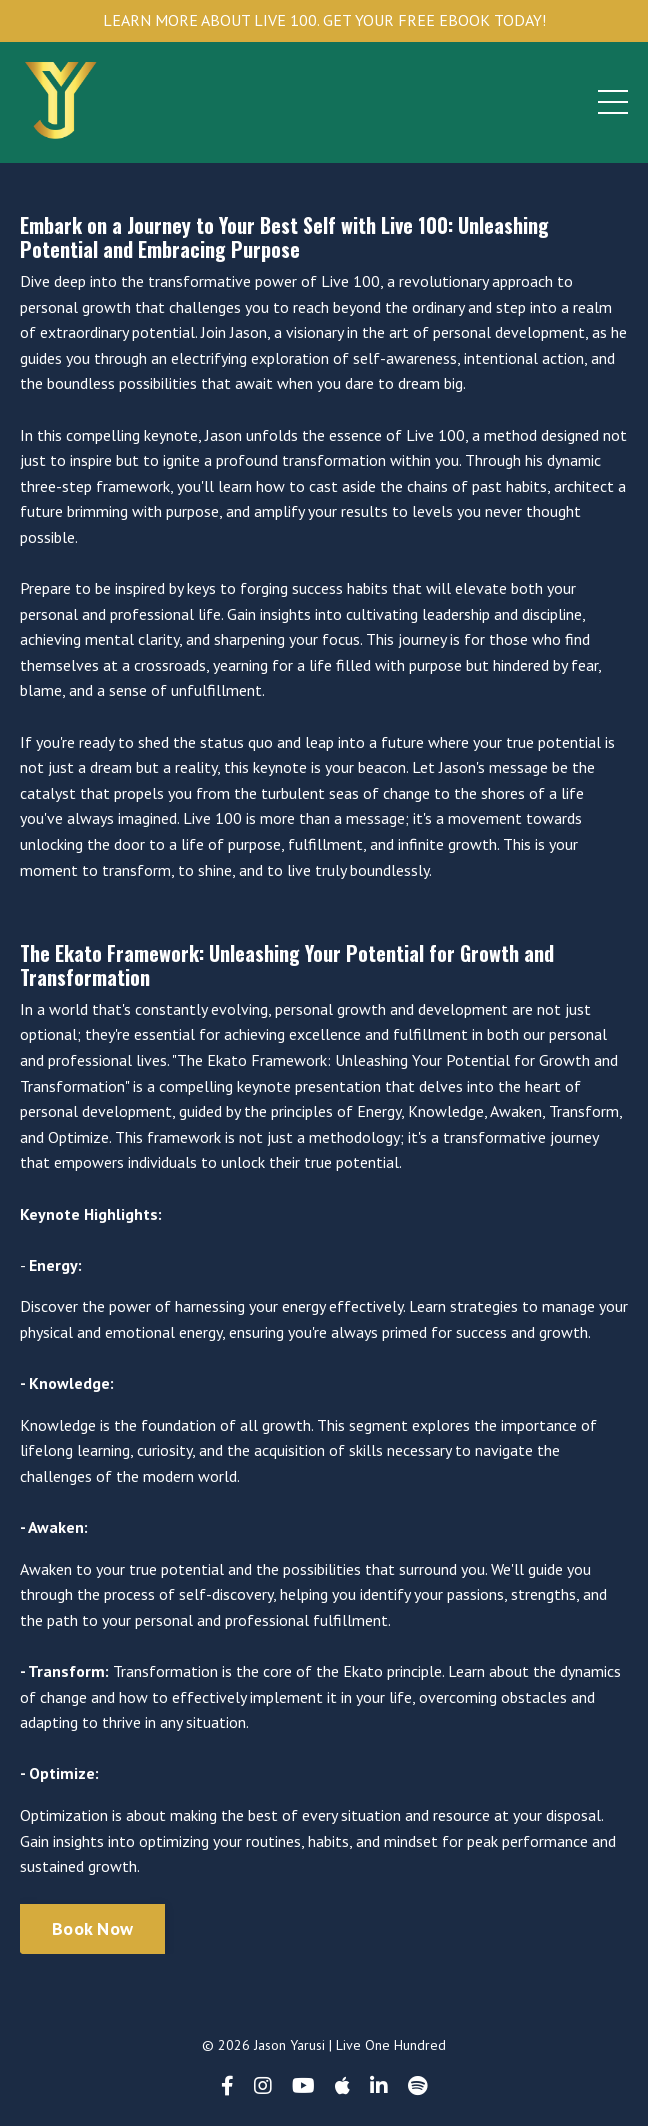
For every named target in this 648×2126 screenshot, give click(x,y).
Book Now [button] (92, 1928)
